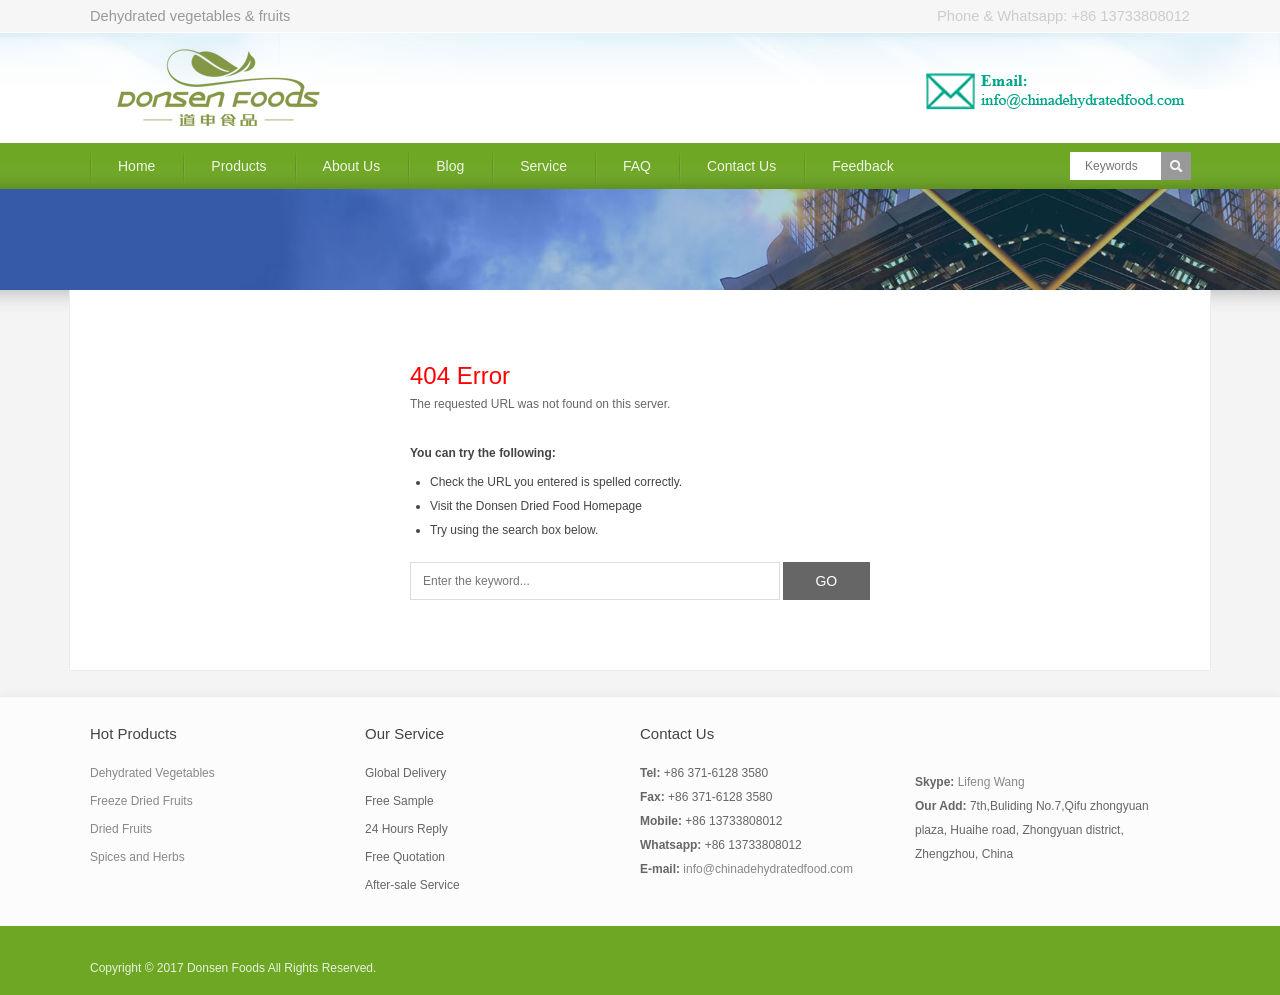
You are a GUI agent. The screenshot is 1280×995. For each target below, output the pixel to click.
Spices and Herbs (137, 857)
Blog (450, 166)
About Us (352, 166)
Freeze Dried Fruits (141, 801)
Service (543, 166)
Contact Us (741, 166)
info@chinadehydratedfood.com (768, 869)
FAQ (637, 166)
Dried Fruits (121, 829)
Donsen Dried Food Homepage (559, 506)
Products (238, 166)
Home (136, 166)
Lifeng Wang (991, 782)
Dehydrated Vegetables (152, 773)
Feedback (862, 166)
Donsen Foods (226, 968)
